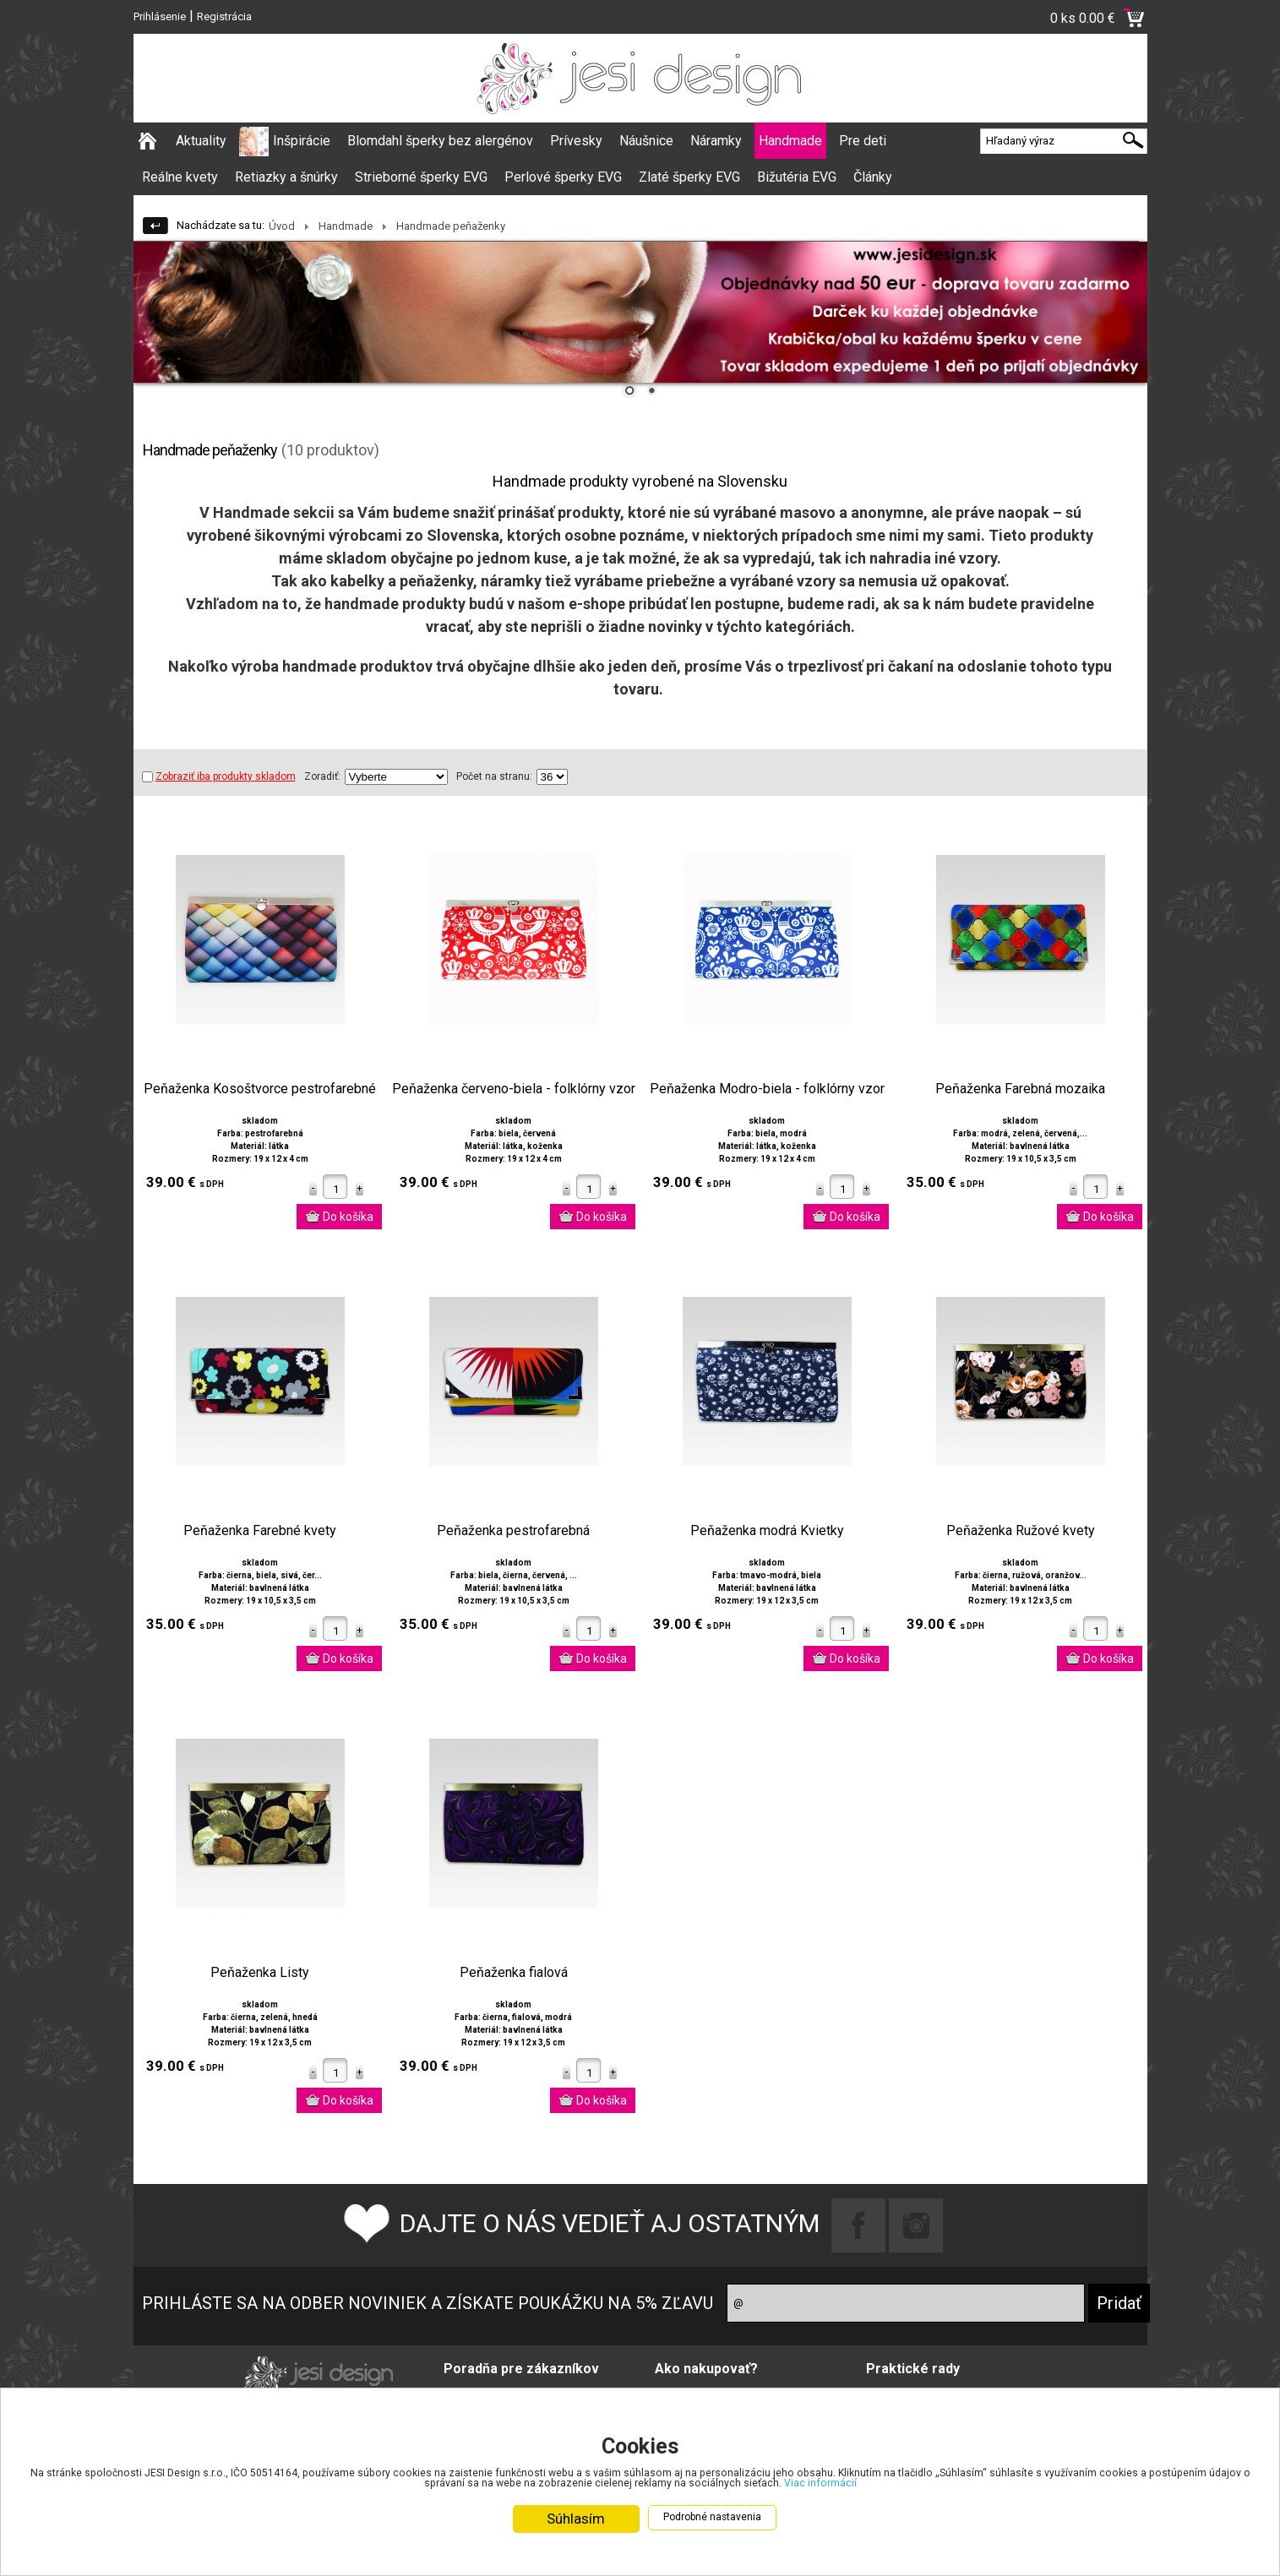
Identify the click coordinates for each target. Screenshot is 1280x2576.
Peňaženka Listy (259, 1973)
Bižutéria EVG (796, 177)
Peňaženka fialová (514, 1973)
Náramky (716, 141)
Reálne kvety (180, 177)
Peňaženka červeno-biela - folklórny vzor (513, 1089)
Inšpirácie (301, 141)
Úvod (282, 226)
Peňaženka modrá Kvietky (767, 1531)
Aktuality (201, 141)
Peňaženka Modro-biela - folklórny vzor (767, 1089)
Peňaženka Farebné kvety (259, 1531)
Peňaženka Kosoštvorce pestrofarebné (260, 1089)
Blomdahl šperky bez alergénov (440, 141)
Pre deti (862, 141)
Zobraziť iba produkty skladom (219, 776)
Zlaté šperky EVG (689, 177)
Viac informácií (1084, 2482)
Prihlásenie (159, 16)
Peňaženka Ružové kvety (1020, 1531)
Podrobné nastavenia (712, 2518)
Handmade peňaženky (450, 226)
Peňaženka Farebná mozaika (1020, 1089)
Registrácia (224, 16)
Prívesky (576, 141)
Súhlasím (576, 2520)
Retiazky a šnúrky (286, 177)
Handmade (790, 141)
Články (872, 177)
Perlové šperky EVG (563, 177)
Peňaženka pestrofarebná (513, 1531)
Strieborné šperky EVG (421, 177)
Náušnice (646, 141)
